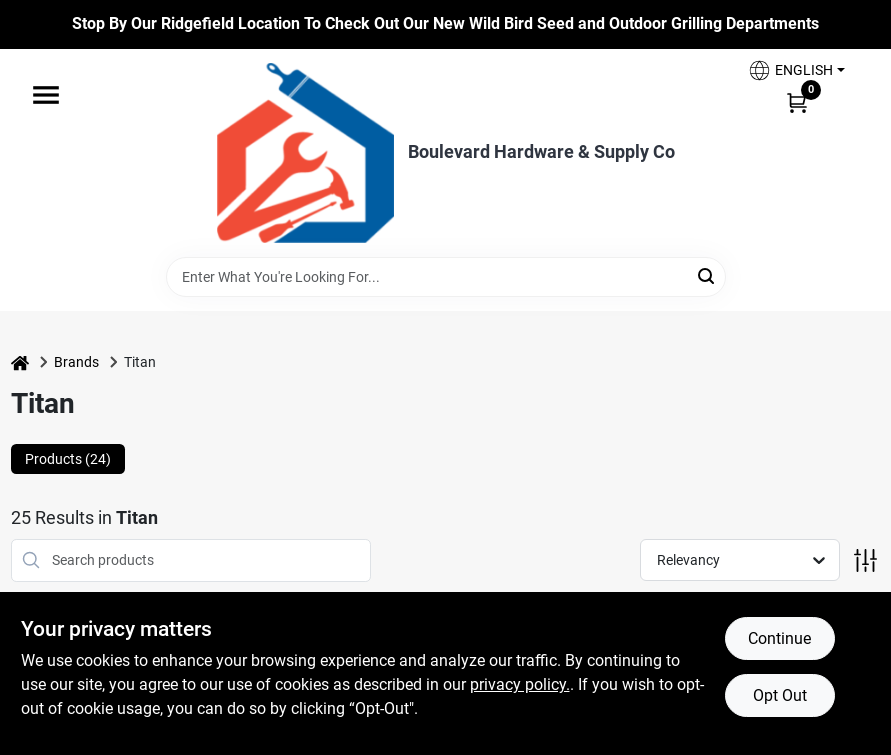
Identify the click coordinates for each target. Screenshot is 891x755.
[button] (796, 70)
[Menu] (46, 95)
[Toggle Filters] (865, 560)
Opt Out (780, 695)
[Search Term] (446, 277)
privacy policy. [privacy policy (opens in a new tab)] (520, 684)
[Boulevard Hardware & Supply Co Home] (305, 153)
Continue (779, 638)
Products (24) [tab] (68, 459)
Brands (76, 362)
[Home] (20, 362)
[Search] (707, 275)
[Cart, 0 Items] (797, 102)
